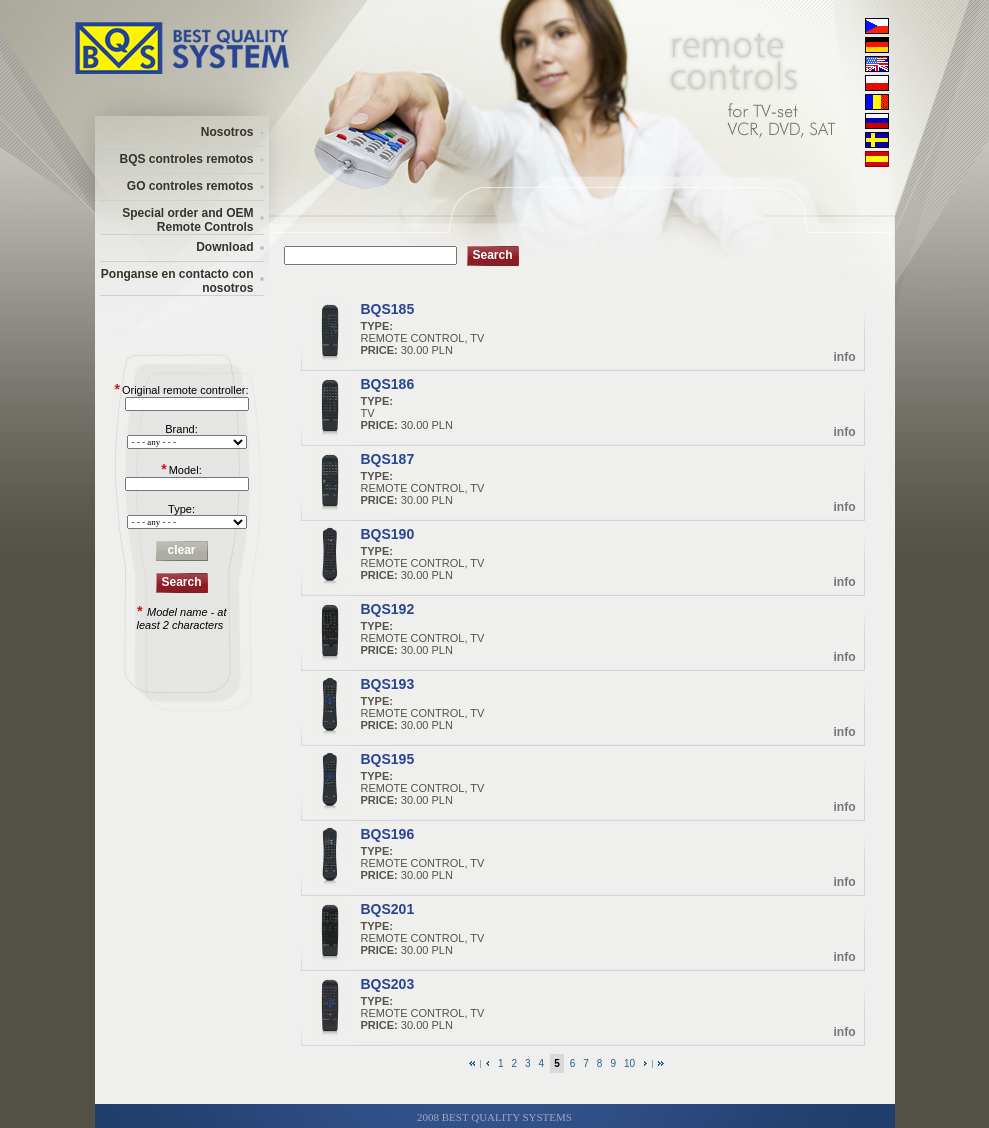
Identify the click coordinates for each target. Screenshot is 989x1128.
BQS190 (388, 534)
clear (181, 550)
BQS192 (388, 609)
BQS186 (388, 384)
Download (224, 247)
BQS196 (388, 834)
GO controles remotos (190, 186)
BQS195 (388, 759)
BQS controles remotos (186, 159)
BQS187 (388, 459)
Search (181, 582)
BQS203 (388, 984)
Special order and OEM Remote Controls (187, 220)
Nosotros (227, 132)
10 (629, 1063)
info (845, 357)
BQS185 (388, 309)
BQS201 (388, 909)
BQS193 (388, 684)
